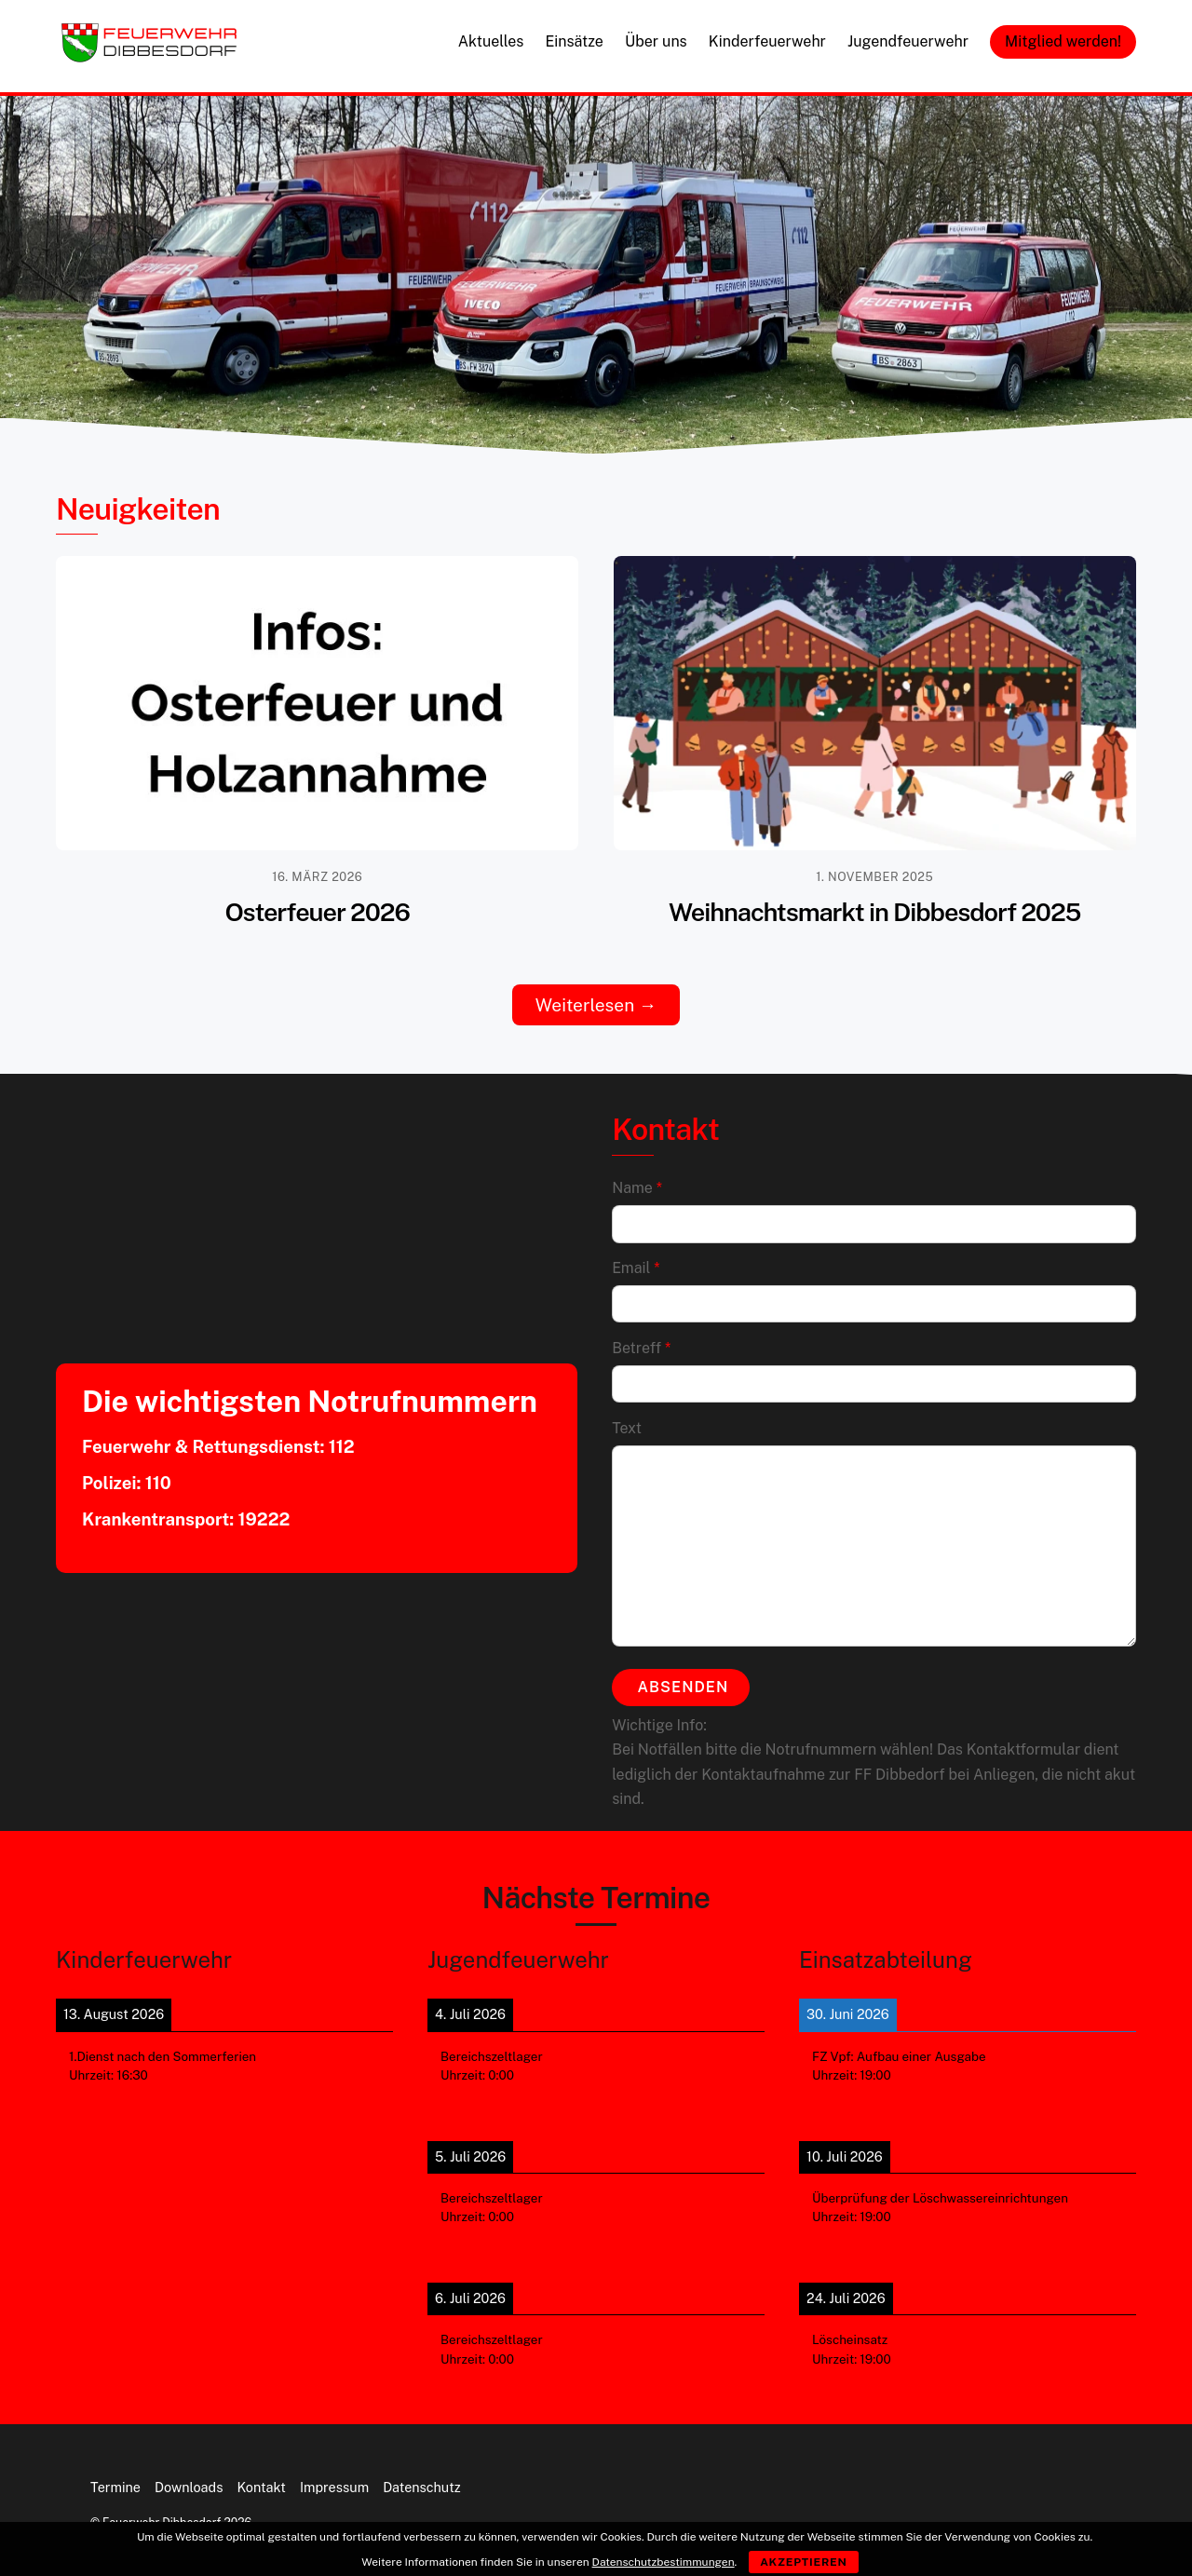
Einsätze (574, 41)
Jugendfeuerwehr (907, 41)
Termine (115, 2477)
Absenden (683, 1681)
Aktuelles (491, 41)
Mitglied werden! (1063, 41)
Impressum (334, 2477)
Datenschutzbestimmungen (663, 2562)
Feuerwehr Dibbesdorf (161, 2513)
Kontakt (261, 2477)
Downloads (189, 2477)
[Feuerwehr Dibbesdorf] (149, 57)
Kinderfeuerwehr (767, 41)
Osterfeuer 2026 (317, 912)
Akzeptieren (803, 2562)
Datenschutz (422, 2477)
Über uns (656, 41)
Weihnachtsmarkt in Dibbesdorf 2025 (874, 912)
